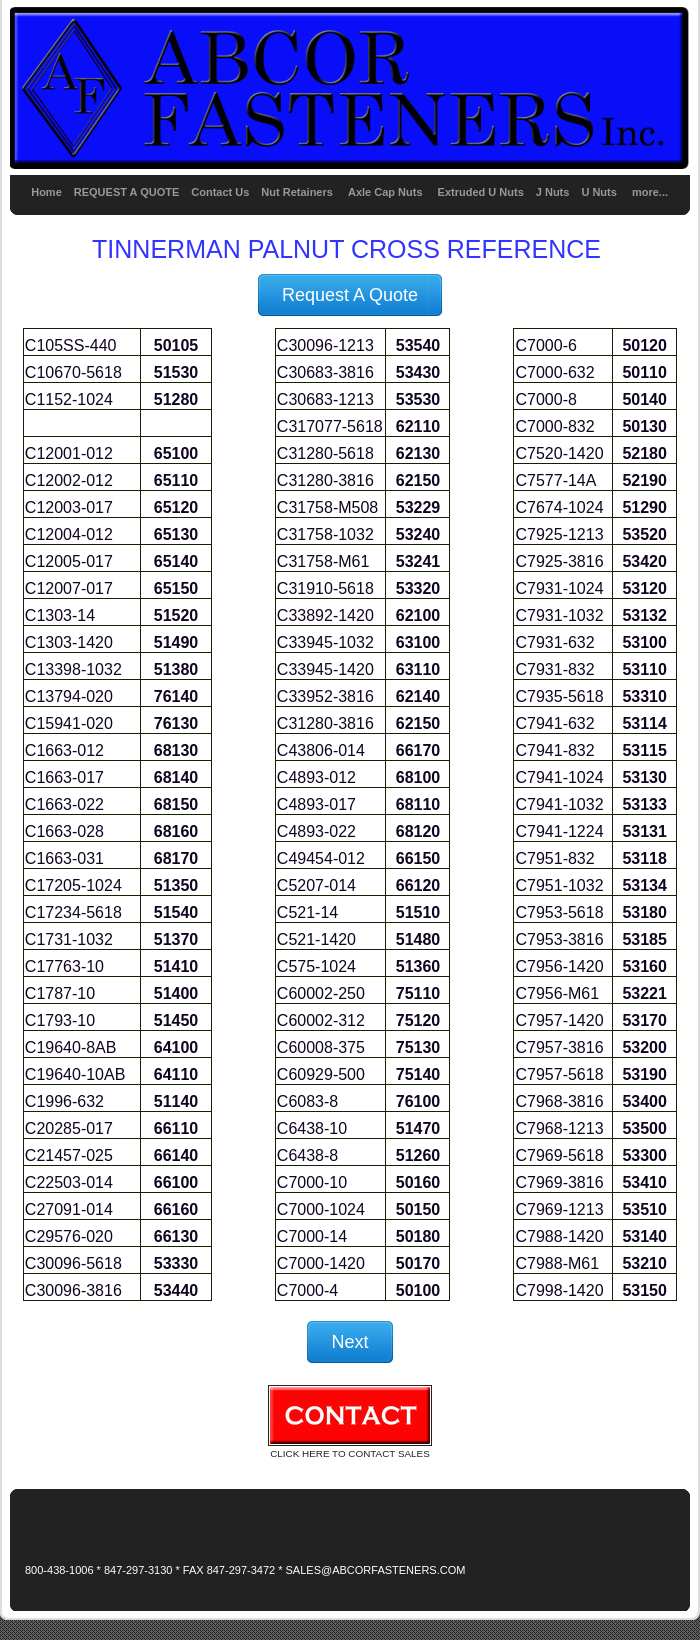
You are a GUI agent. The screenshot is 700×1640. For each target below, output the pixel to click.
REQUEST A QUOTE (127, 192)
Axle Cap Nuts (387, 192)
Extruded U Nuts (481, 192)
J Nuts (553, 192)
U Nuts (598, 192)
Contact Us (220, 192)
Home (46, 192)
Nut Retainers (297, 192)
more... (650, 192)
